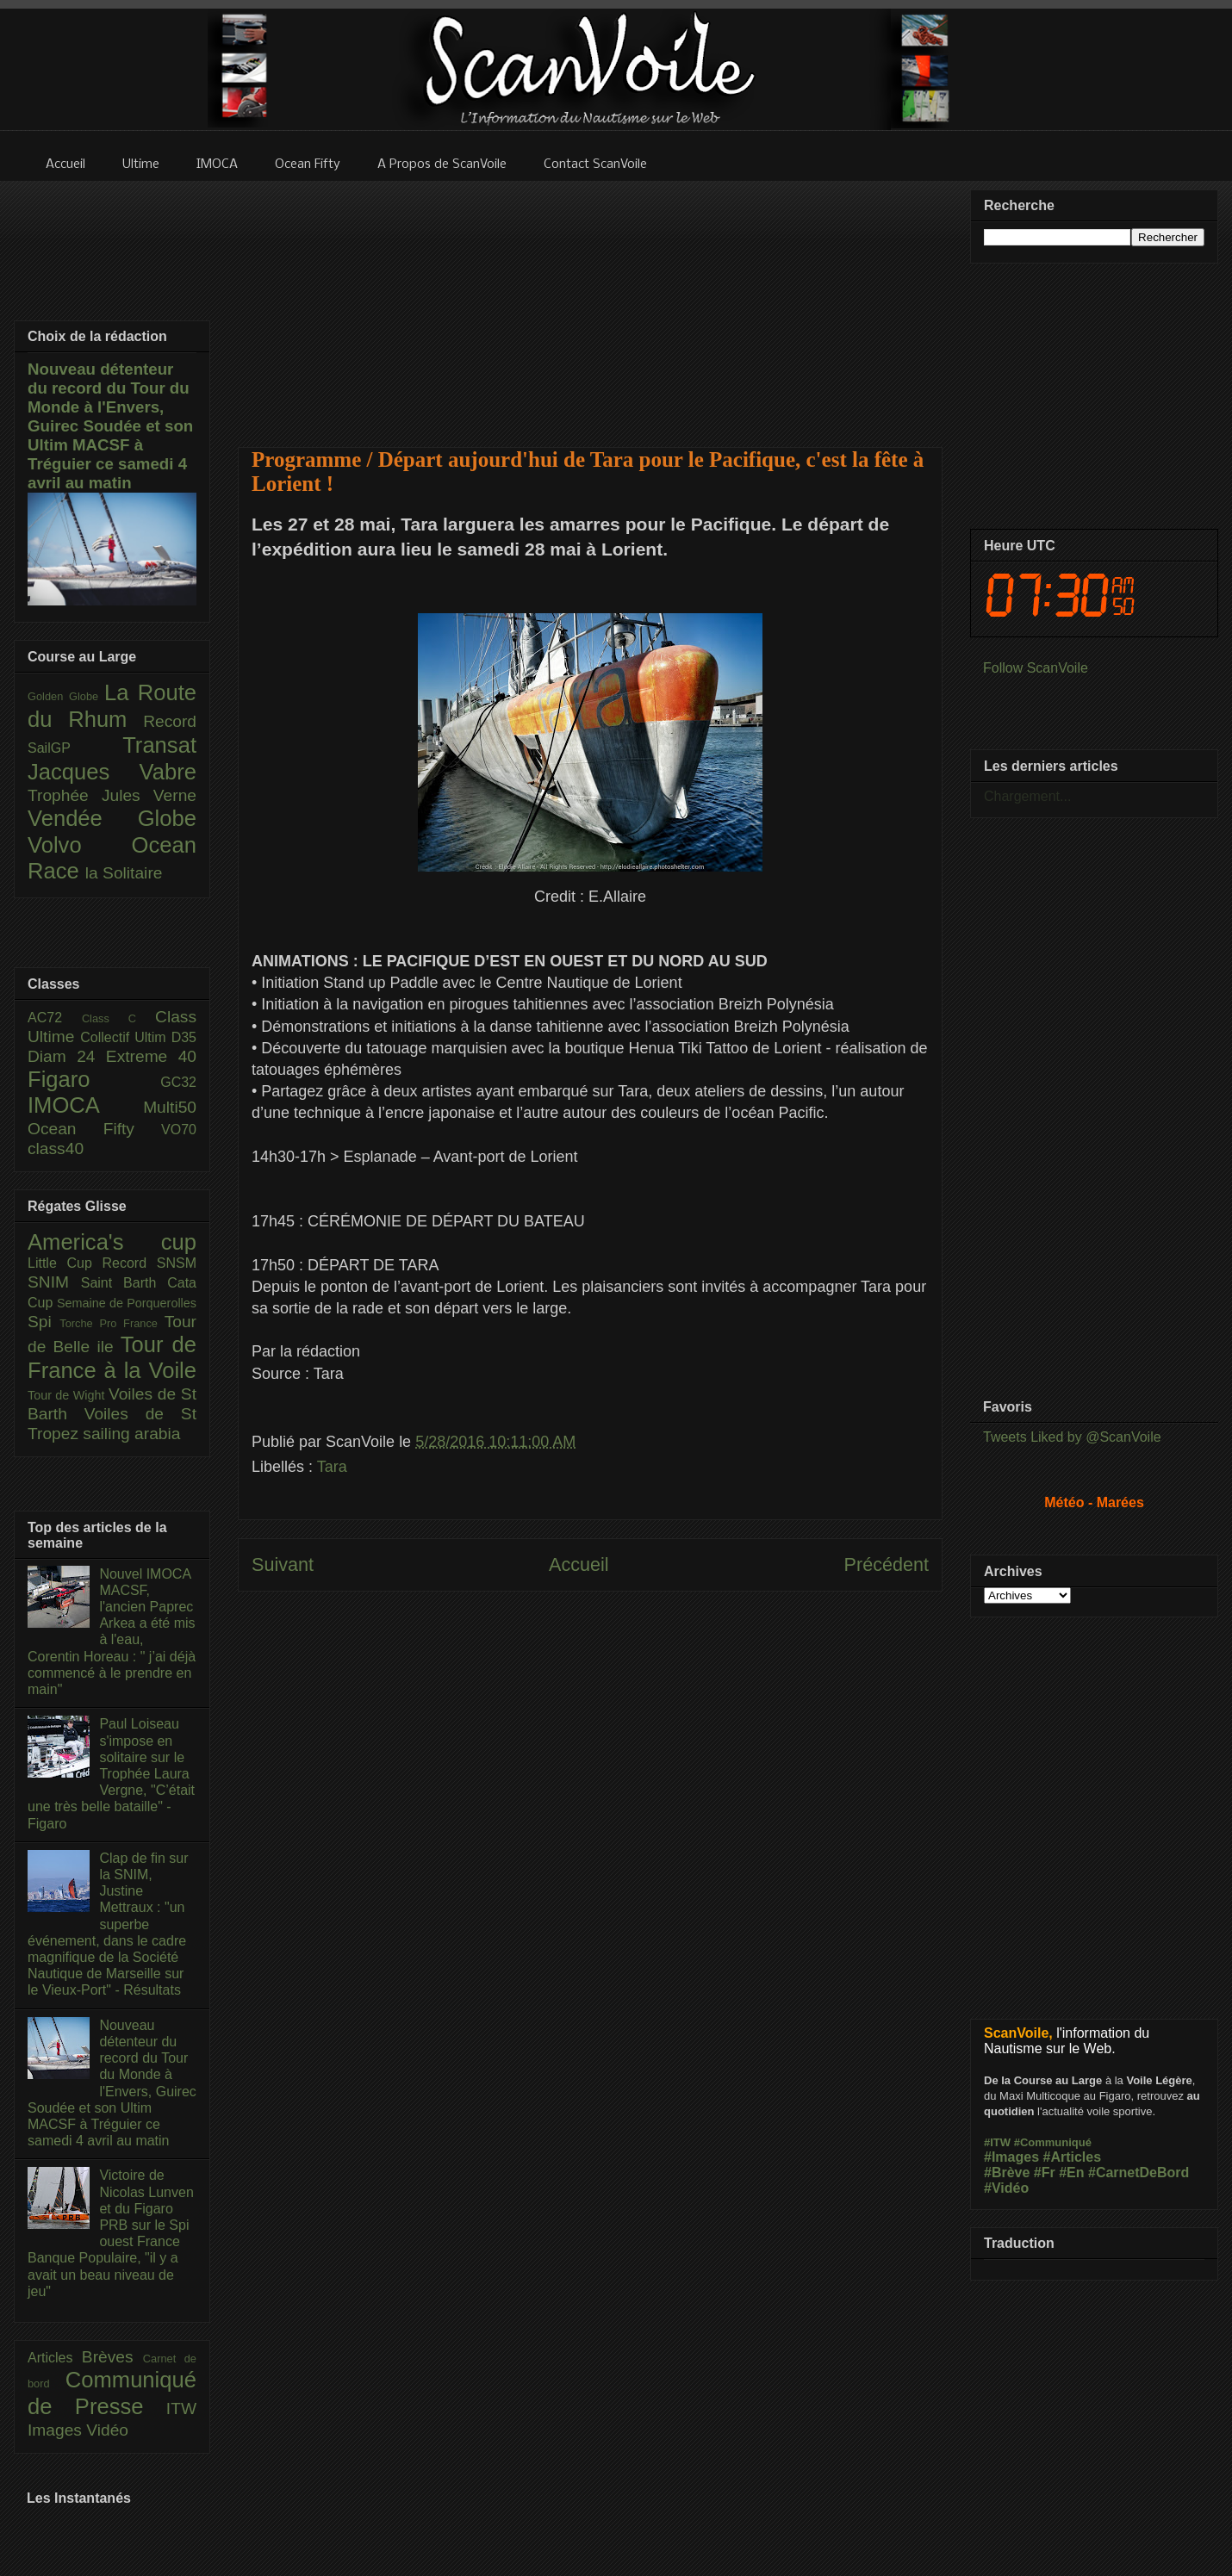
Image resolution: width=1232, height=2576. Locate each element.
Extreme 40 (151, 1056)
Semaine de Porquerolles (126, 1303)
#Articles (1072, 2157)
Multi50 (169, 1107)
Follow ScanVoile (1035, 668)
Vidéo (107, 2430)
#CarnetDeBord (1138, 2172)
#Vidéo (1006, 2188)
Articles (55, 2357)
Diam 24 (67, 1056)
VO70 (178, 1129)
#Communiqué (1053, 2142)
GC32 (178, 1082)
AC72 (55, 1017)
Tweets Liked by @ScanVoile (1072, 1437)
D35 (183, 1037)
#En (1071, 2172)
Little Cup (65, 1263)
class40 (56, 1148)
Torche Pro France (111, 1323)
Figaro (94, 1079)
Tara (332, 1466)
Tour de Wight (68, 1395)
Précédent (886, 1564)
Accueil (579, 1564)
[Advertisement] (590, 303)
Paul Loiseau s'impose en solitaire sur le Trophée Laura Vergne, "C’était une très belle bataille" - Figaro (111, 1773)
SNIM (54, 1282)
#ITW (997, 2142)
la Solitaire (124, 873)
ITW (181, 2408)
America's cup (112, 1242)
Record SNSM (149, 1263)
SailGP (75, 748)
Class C (118, 1018)
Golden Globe (66, 696)
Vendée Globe (112, 818)
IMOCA (85, 1105)
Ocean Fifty (94, 1129)
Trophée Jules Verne (112, 795)
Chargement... (1027, 796)
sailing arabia (131, 1434)
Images (57, 2430)
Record (169, 721)
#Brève (1007, 2172)
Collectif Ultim (125, 1037)
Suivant (283, 1564)
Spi (43, 1322)
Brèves (112, 2357)
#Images (1011, 2157)
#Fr (1044, 2172)
